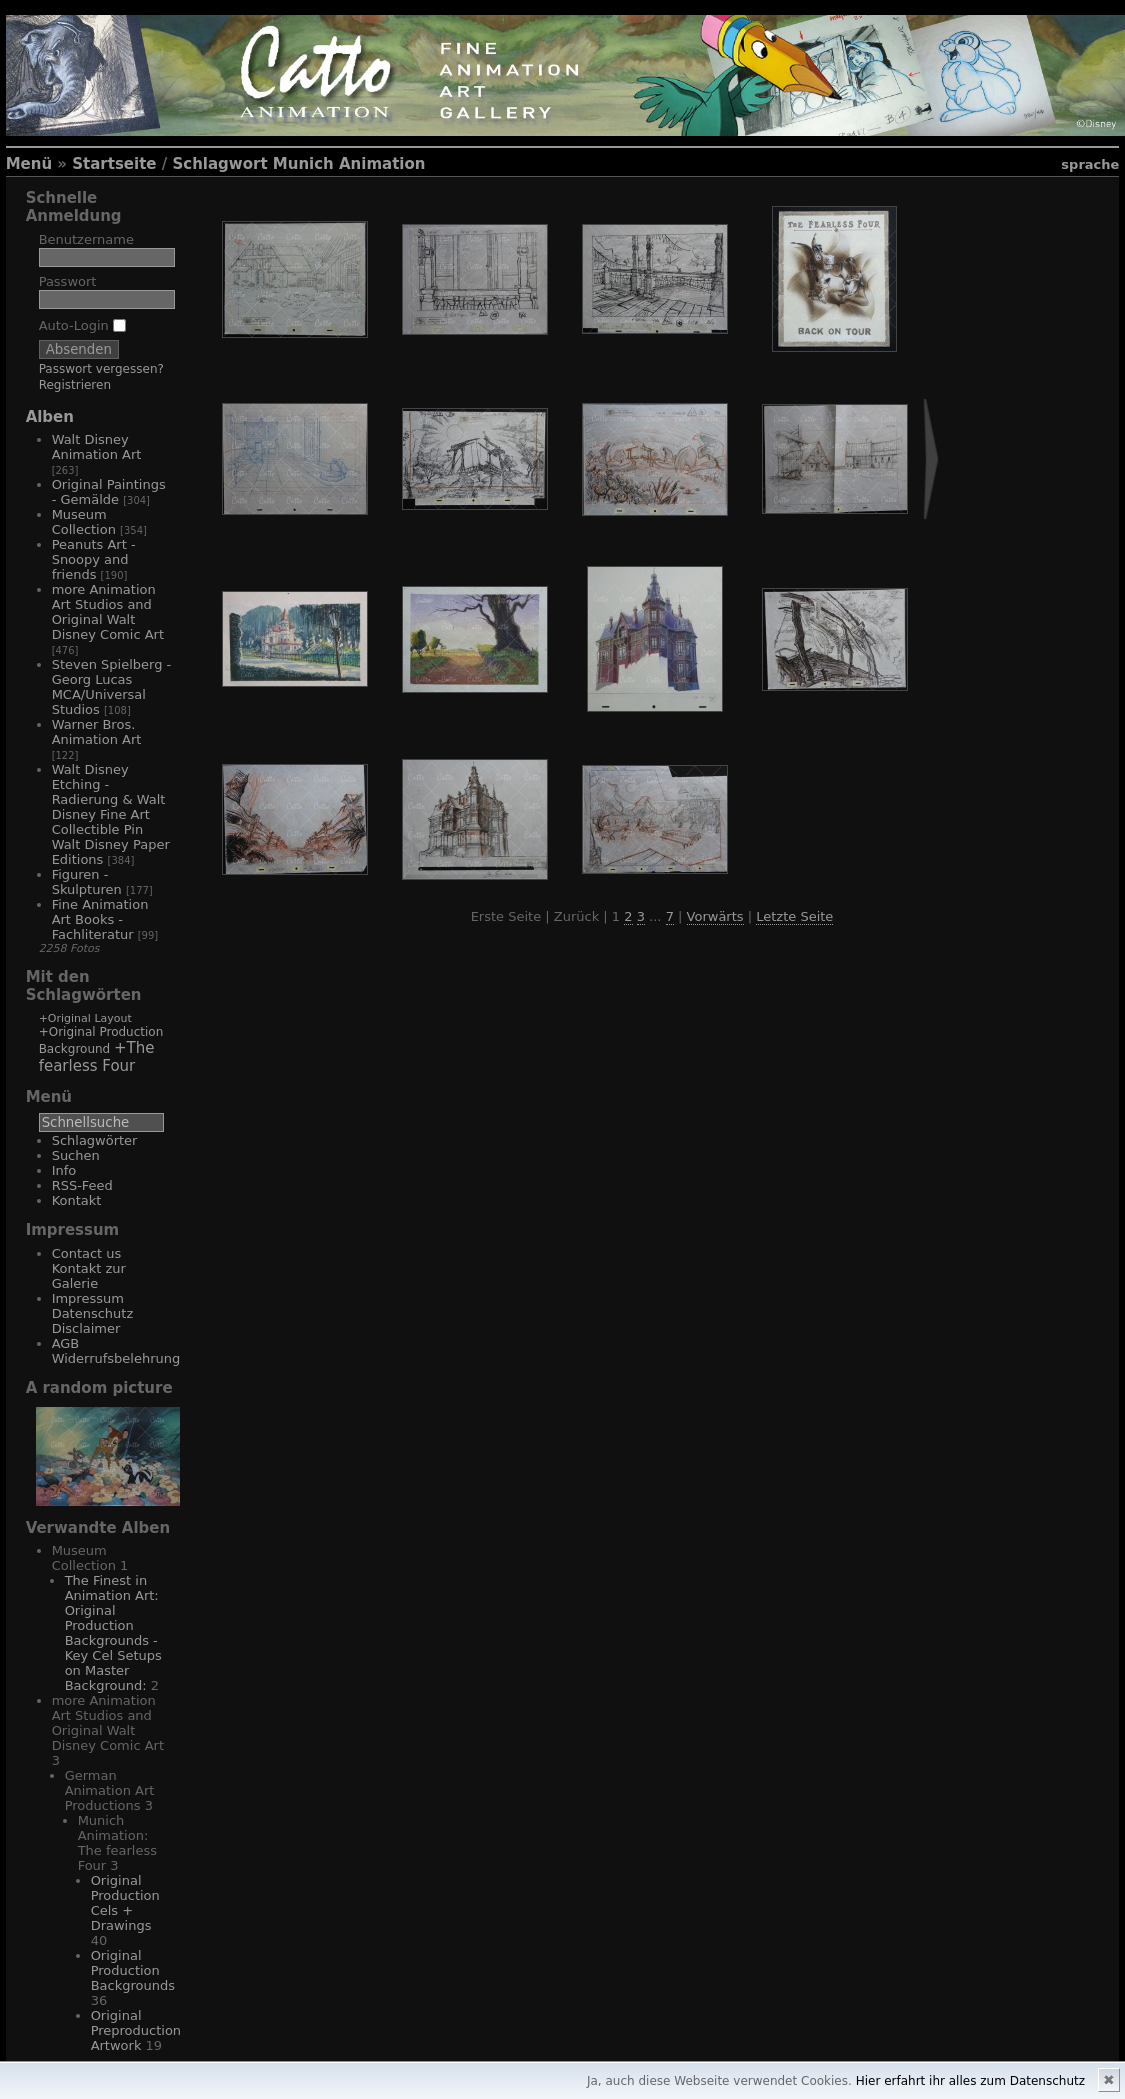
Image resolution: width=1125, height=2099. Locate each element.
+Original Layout (85, 1018)
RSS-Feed (82, 1185)
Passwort (68, 281)
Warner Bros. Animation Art (97, 732)
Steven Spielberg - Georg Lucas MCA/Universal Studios (112, 687)
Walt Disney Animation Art (97, 447)
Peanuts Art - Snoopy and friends (94, 559)
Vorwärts (715, 916)
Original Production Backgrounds (133, 1970)
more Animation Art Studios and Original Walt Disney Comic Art (108, 612)
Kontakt (77, 1200)
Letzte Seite (794, 916)
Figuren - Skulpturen (87, 882)
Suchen (76, 1155)
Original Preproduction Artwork (136, 2030)
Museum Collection (84, 522)
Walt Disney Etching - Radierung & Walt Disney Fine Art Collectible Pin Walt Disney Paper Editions (111, 814)
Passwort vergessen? (101, 369)
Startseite (114, 164)
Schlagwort (219, 164)
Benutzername (86, 239)
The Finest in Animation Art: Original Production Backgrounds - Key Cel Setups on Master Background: (113, 1633)
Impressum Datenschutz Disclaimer (93, 1313)
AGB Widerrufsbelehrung (116, 1351)
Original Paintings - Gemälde (109, 492)
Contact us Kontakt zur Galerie (89, 1268)
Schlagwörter (95, 1140)
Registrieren (75, 385)
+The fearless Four (97, 1057)
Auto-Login (82, 325)
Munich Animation (349, 164)
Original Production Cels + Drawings (125, 1903)
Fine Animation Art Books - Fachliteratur (100, 919)
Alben (50, 417)
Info (64, 1170)
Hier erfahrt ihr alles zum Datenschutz (970, 2081)
